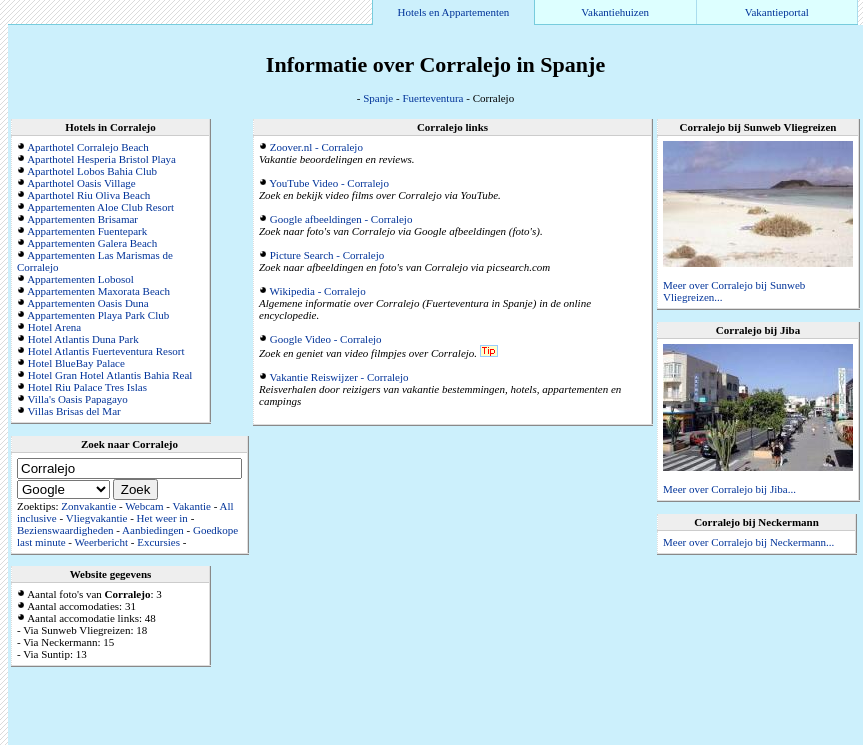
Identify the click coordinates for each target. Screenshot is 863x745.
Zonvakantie (88, 506)
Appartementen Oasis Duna (88, 303)
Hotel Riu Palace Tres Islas (87, 387)
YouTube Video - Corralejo (329, 183)
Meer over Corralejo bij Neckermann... (748, 542)
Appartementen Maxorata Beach (98, 291)
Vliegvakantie (97, 518)
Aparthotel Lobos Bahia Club (92, 171)
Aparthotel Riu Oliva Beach (88, 195)
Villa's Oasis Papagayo (78, 399)
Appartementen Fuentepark (87, 231)
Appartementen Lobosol (80, 279)
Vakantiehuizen (615, 12)
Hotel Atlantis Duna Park (83, 339)
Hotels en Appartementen (454, 12)
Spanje (378, 98)
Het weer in (162, 518)
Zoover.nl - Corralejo (316, 147)
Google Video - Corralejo (326, 339)
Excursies (158, 542)
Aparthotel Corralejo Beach (88, 147)
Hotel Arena (54, 327)
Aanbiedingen (153, 530)
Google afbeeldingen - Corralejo (341, 219)
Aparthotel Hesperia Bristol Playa (101, 159)
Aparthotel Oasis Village (81, 183)
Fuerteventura (432, 98)
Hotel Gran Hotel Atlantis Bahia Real (110, 375)
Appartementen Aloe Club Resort (100, 207)
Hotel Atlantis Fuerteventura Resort (106, 351)
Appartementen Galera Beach (92, 243)
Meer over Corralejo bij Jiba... (729, 489)
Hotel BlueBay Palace (76, 363)
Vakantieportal (777, 12)
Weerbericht (101, 542)
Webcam (144, 506)
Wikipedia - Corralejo (318, 291)
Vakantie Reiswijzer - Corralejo (339, 377)
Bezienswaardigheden (65, 530)
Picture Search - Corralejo (327, 255)
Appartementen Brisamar (82, 219)
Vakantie (191, 506)
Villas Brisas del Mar (74, 411)
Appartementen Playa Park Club (98, 315)
